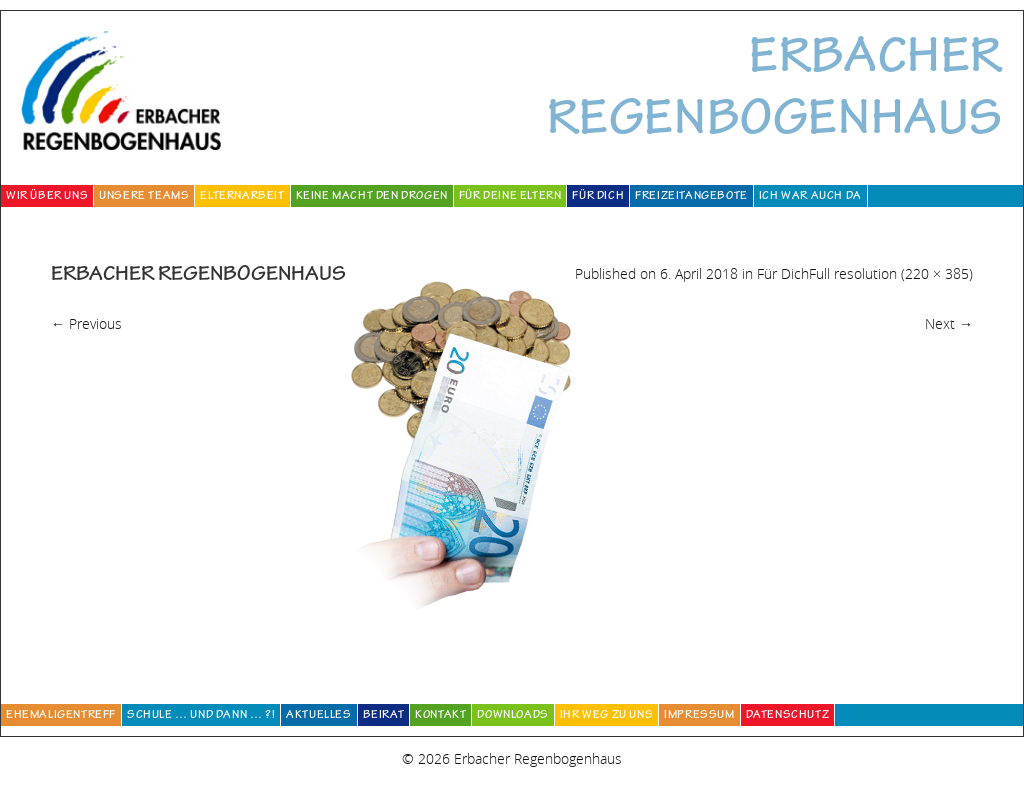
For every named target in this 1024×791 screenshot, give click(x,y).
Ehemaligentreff (61, 716)
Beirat (384, 716)
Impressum (699, 716)
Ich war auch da (810, 197)
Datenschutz (788, 716)
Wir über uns (47, 197)
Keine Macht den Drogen (372, 197)
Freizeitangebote (691, 197)
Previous (86, 323)
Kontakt (440, 716)
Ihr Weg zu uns (606, 716)
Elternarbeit (242, 197)
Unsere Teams (144, 197)
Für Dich (598, 197)
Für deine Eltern (510, 197)
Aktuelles (318, 716)
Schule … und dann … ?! (201, 716)
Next (949, 323)
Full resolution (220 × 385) (891, 273)
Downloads (512, 716)
